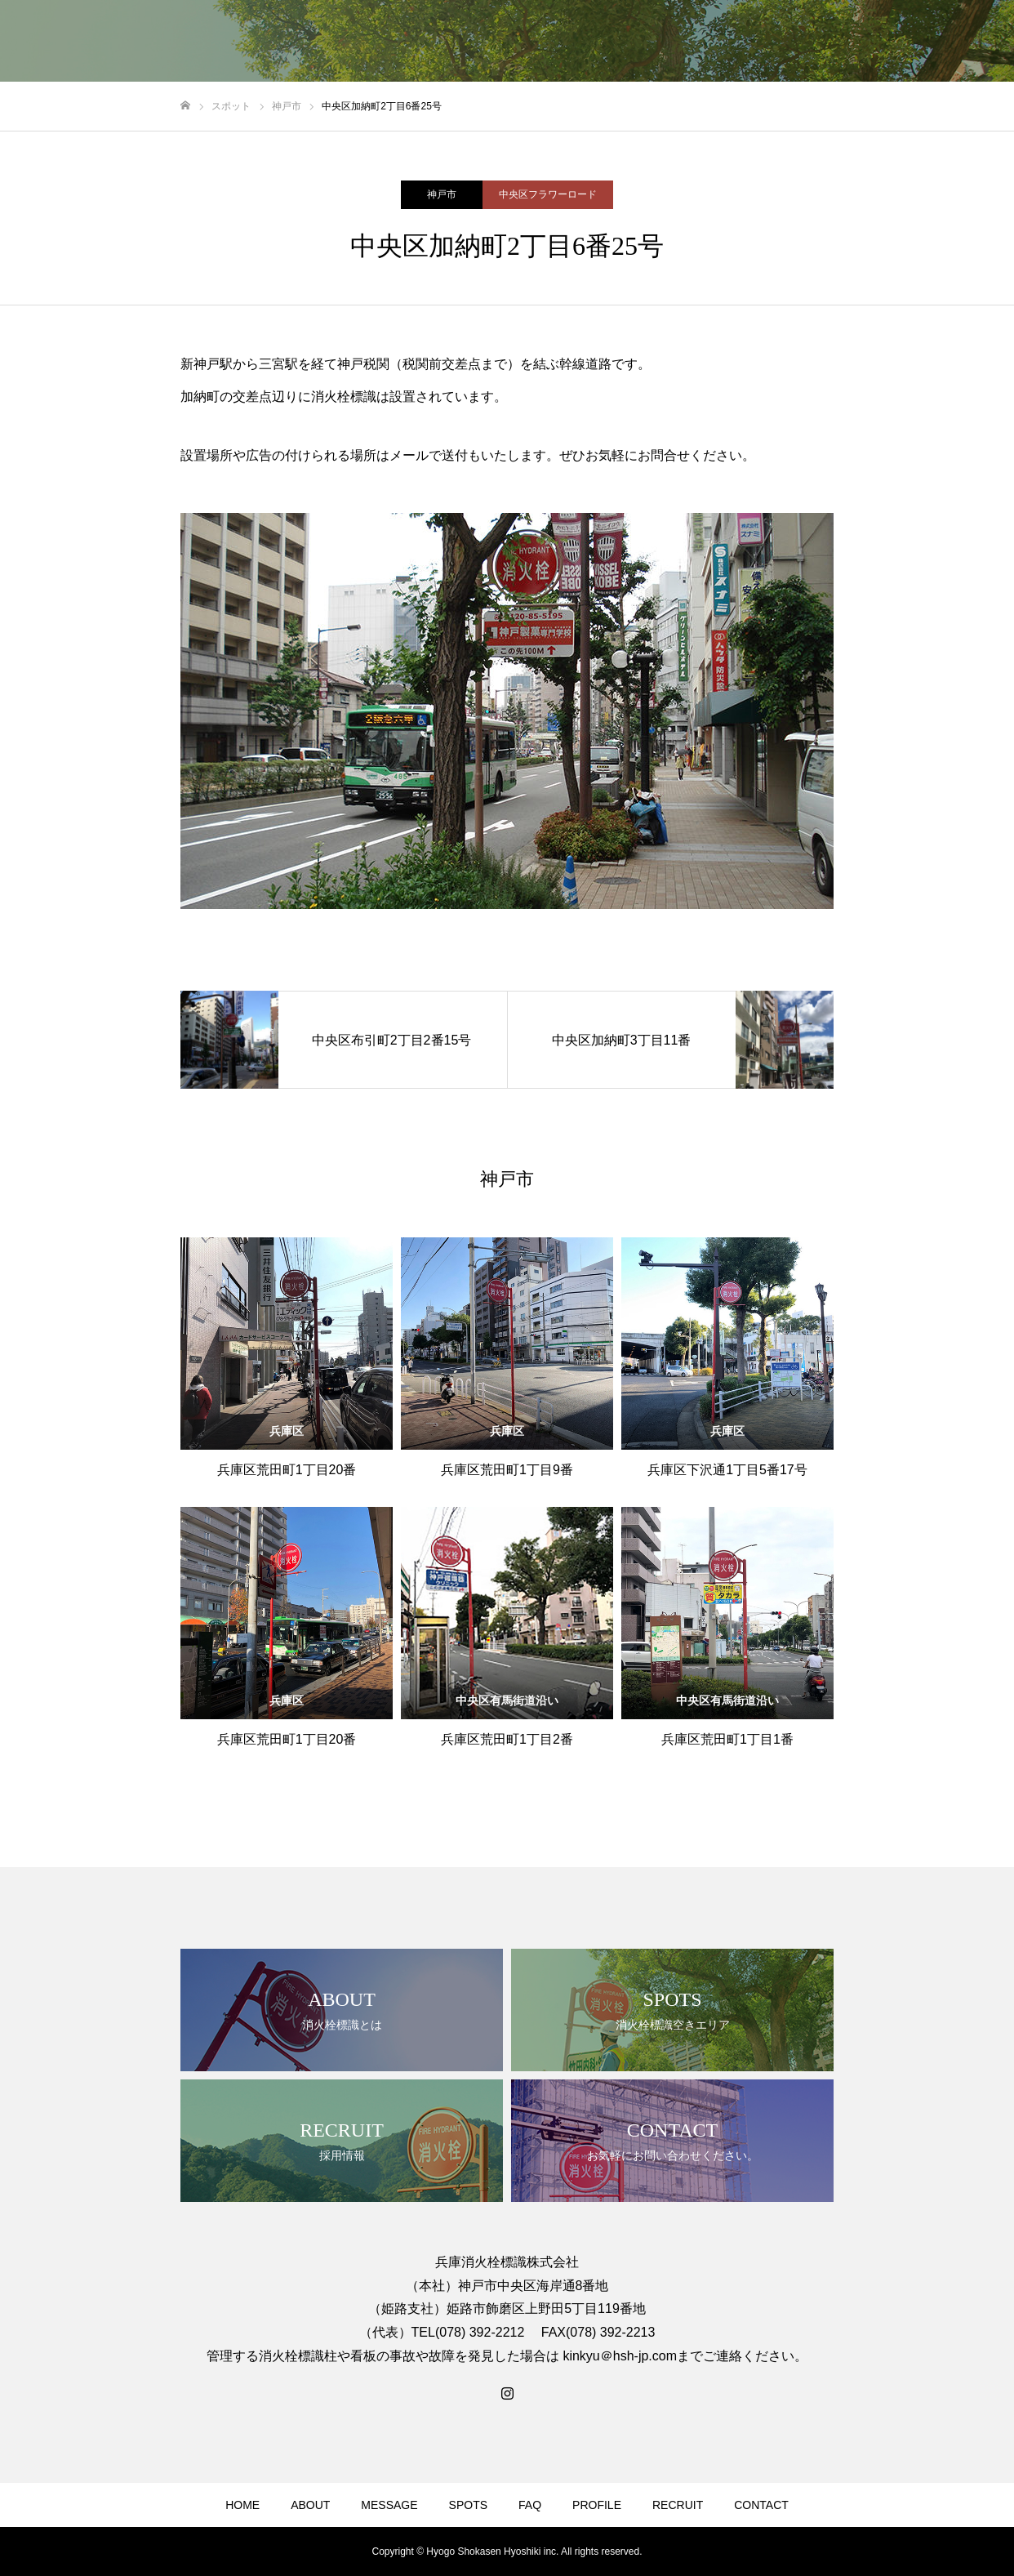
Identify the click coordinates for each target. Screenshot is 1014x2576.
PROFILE (596, 2504)
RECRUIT (677, 2504)
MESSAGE (389, 2504)
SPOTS (468, 2504)
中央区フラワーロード (548, 194)
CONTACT (761, 2504)
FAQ (529, 2504)
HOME (242, 2504)
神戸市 (441, 194)
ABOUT (310, 2504)
